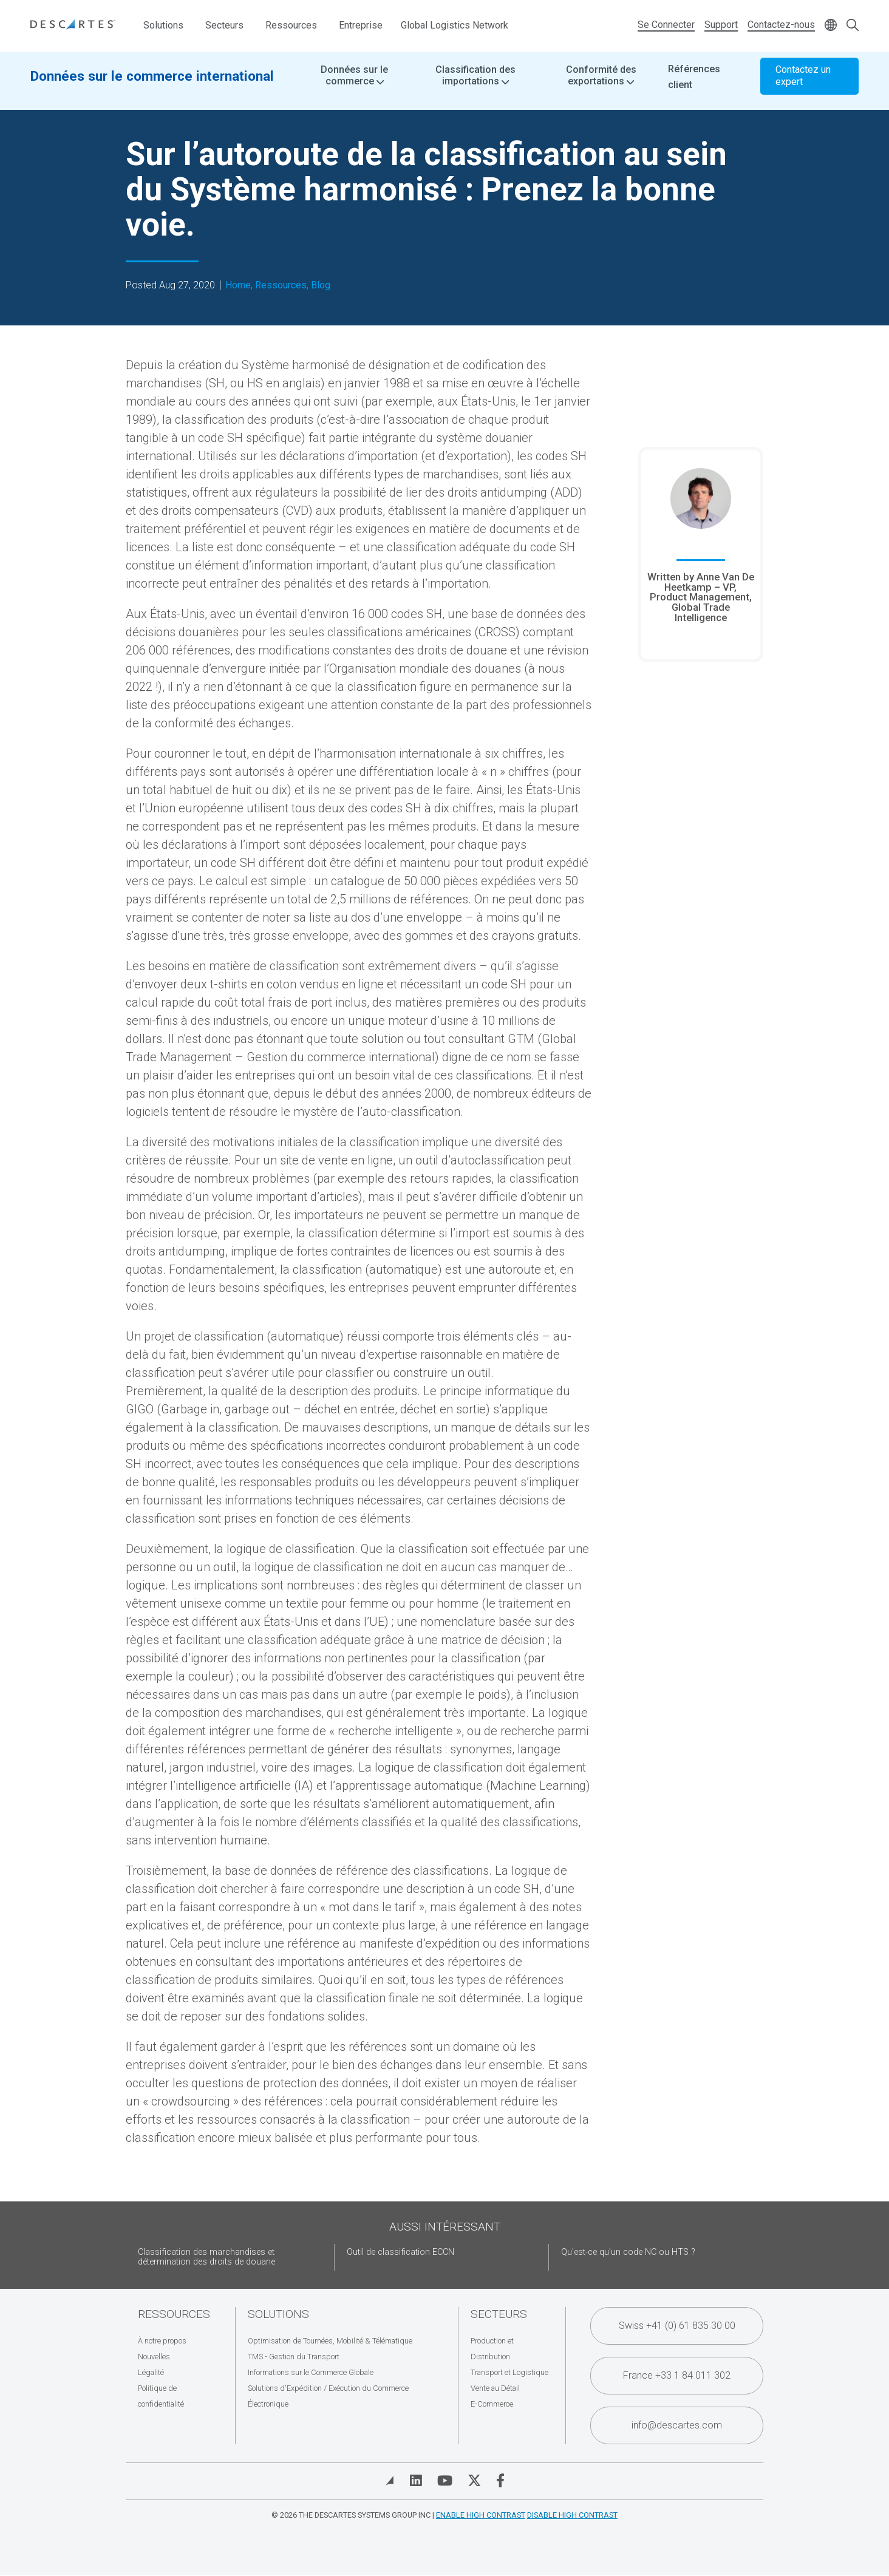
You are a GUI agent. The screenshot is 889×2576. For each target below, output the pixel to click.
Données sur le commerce (354, 85)
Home (238, 285)
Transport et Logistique (509, 2372)
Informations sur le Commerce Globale (310, 2372)
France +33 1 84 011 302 (677, 2375)
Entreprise (361, 25)
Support (721, 24)
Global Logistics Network (454, 25)
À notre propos (162, 2340)
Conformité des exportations (601, 85)
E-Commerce (492, 2403)
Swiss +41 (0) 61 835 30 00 (677, 2325)
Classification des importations (475, 85)
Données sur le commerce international (152, 85)
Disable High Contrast (572, 2515)
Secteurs (224, 25)
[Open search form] (852, 26)
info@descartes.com (677, 2425)
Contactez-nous (781, 24)
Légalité (151, 2372)
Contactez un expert (803, 85)
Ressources (291, 25)
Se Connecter (666, 24)
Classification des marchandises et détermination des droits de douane (206, 2257)
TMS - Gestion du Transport (293, 2356)
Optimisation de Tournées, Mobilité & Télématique (330, 2340)
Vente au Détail (495, 2388)
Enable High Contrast (480, 2515)
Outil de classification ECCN (400, 2252)
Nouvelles (154, 2356)
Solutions (163, 25)
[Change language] (831, 26)
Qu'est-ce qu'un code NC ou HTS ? (628, 2252)
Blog (320, 285)
